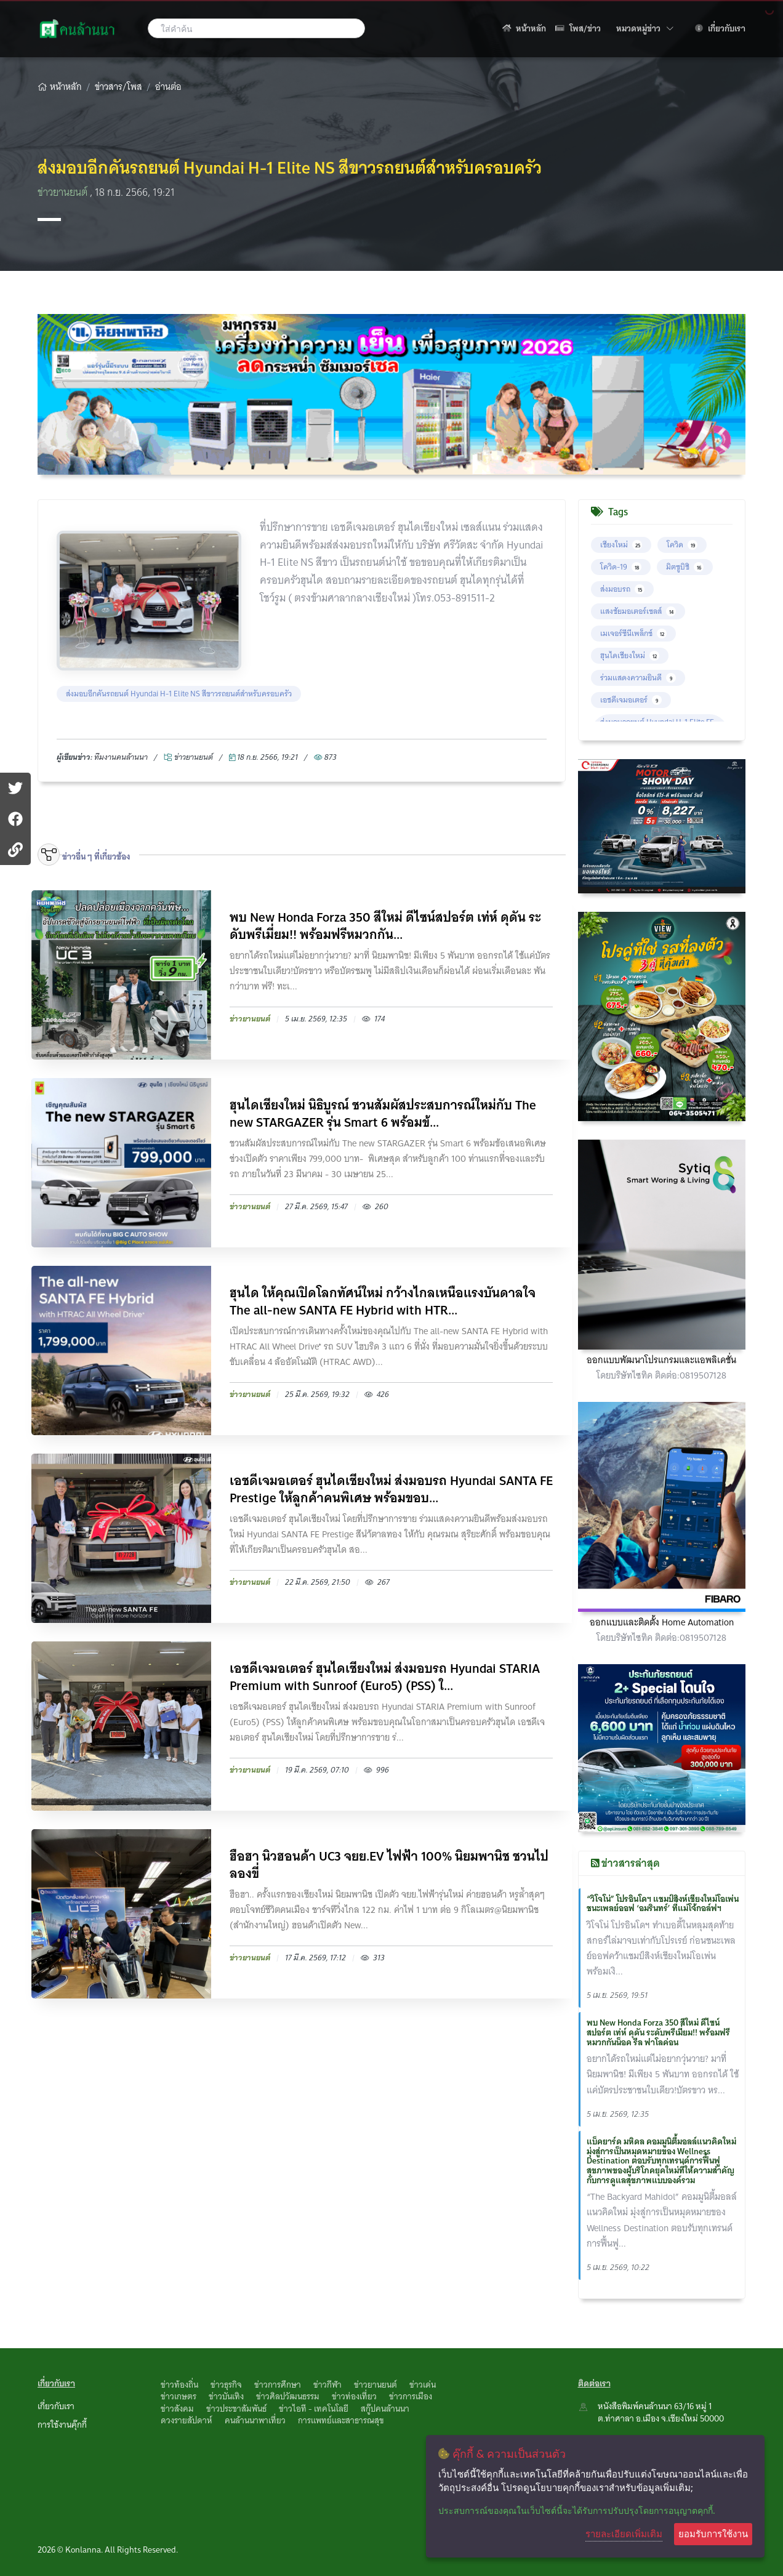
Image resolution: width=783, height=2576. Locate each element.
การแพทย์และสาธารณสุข (341, 2420)
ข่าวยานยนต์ (64, 192)
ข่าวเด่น (422, 2384)
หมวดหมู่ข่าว (644, 28)
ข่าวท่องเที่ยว (354, 2396)
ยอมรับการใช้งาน (713, 2534)
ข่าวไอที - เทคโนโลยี (313, 2408)
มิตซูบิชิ (685, 567)
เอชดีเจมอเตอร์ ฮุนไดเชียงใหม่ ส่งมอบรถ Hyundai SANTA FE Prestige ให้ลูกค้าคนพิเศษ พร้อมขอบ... (391, 1489)
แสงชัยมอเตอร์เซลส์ (638, 611)
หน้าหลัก (524, 28)
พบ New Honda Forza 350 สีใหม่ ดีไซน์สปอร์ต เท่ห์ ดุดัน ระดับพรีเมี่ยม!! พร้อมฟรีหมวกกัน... (385, 926)
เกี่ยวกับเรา (720, 28)
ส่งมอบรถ (622, 589)
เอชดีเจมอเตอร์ (631, 700)
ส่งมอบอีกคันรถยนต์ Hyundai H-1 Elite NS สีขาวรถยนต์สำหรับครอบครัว (179, 693)
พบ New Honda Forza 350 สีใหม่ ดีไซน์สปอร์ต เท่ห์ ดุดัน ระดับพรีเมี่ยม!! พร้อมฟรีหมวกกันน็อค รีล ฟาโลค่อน (658, 2032)
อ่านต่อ (168, 87)
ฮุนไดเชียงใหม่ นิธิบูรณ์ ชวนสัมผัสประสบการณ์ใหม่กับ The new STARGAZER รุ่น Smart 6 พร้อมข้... (383, 1114)
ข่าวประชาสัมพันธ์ (236, 2408)
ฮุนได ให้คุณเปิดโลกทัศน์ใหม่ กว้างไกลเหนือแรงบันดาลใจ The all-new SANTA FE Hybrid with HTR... (383, 1301)
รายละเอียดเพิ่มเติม (623, 2533)
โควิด (682, 544)
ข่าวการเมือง (410, 2396)
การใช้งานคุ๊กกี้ (62, 2424)
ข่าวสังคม (177, 2408)
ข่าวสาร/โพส (118, 87)
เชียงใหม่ (621, 544)
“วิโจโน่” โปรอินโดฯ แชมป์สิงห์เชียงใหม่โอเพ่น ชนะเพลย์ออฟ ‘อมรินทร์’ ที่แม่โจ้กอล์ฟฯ (663, 1903)
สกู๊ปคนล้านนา (385, 2408)
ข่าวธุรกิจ (226, 2384)
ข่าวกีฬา (327, 2384)
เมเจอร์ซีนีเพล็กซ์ (633, 633)
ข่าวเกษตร (178, 2396)
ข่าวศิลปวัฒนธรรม (287, 2396)
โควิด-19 (620, 567)
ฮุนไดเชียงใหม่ (629, 655)
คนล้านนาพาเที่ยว (255, 2420)
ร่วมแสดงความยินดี (638, 677)
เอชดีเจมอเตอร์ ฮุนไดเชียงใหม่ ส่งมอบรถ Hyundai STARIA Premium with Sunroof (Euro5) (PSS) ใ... (385, 1677)
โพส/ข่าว (578, 28)
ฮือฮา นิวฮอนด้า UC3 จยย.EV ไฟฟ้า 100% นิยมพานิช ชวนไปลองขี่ (389, 1865)
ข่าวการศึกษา (277, 2384)
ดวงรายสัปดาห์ (186, 2420)
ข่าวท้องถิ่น (179, 2384)
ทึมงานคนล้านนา (121, 757)
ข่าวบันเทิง (226, 2396)
